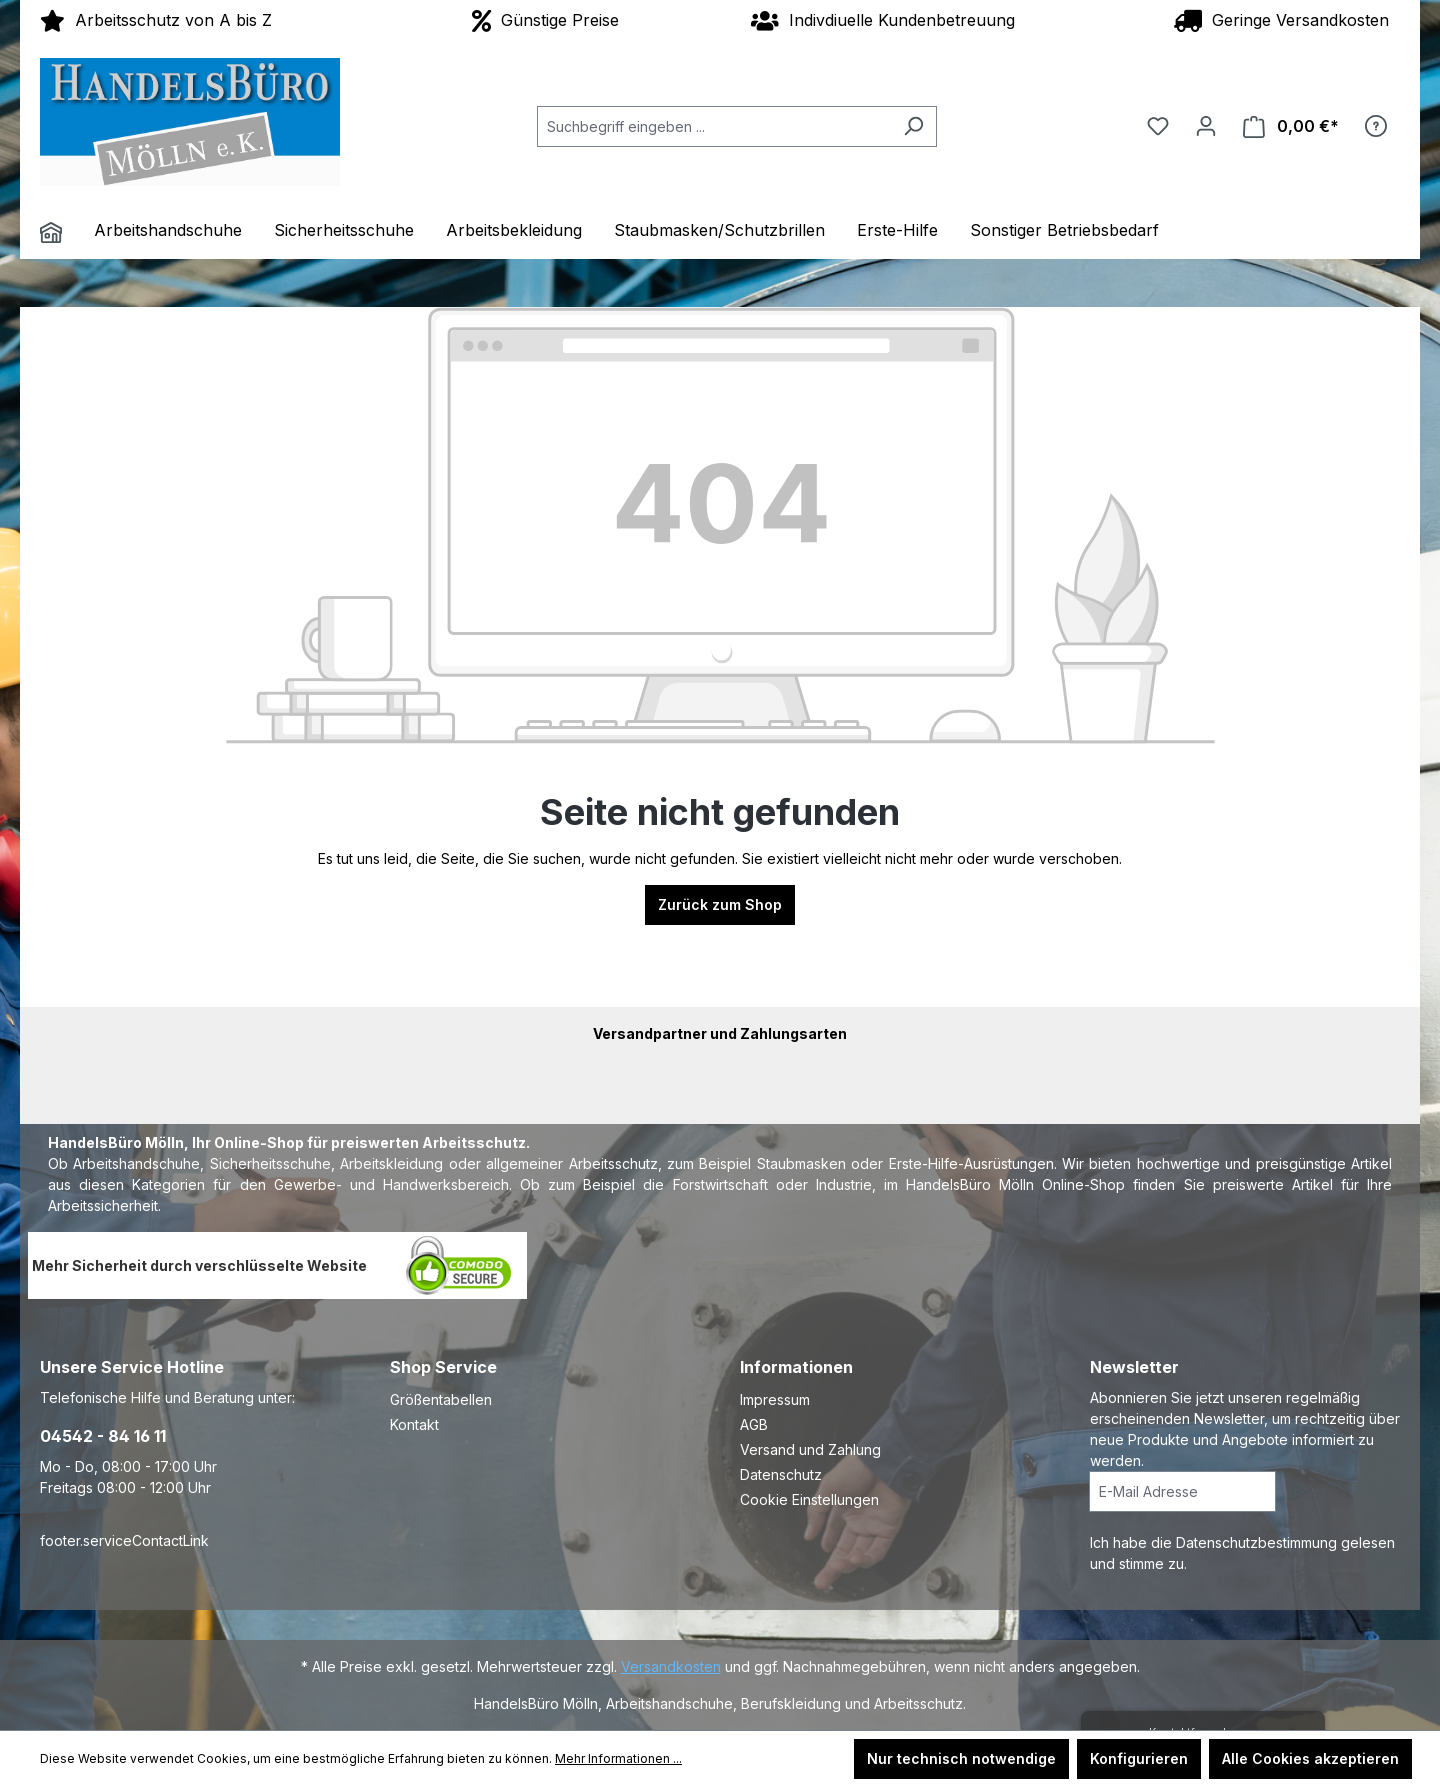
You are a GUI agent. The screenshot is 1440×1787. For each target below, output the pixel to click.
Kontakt (414, 1424)
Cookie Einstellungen (809, 1499)
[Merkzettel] (1158, 126)
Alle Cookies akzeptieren (1310, 1758)
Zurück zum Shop (720, 904)
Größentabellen (441, 1399)
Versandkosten (671, 1666)
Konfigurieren (1139, 1758)
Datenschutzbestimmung (1258, 1542)
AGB (754, 1424)
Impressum (775, 1399)
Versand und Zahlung (810, 1449)
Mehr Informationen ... (618, 1758)
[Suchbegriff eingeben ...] (714, 126)
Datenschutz (781, 1474)
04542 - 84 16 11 (103, 1436)
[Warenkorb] (1291, 126)
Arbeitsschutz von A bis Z (156, 20)
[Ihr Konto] (1206, 126)
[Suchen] (913, 126)
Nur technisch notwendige (961, 1758)
